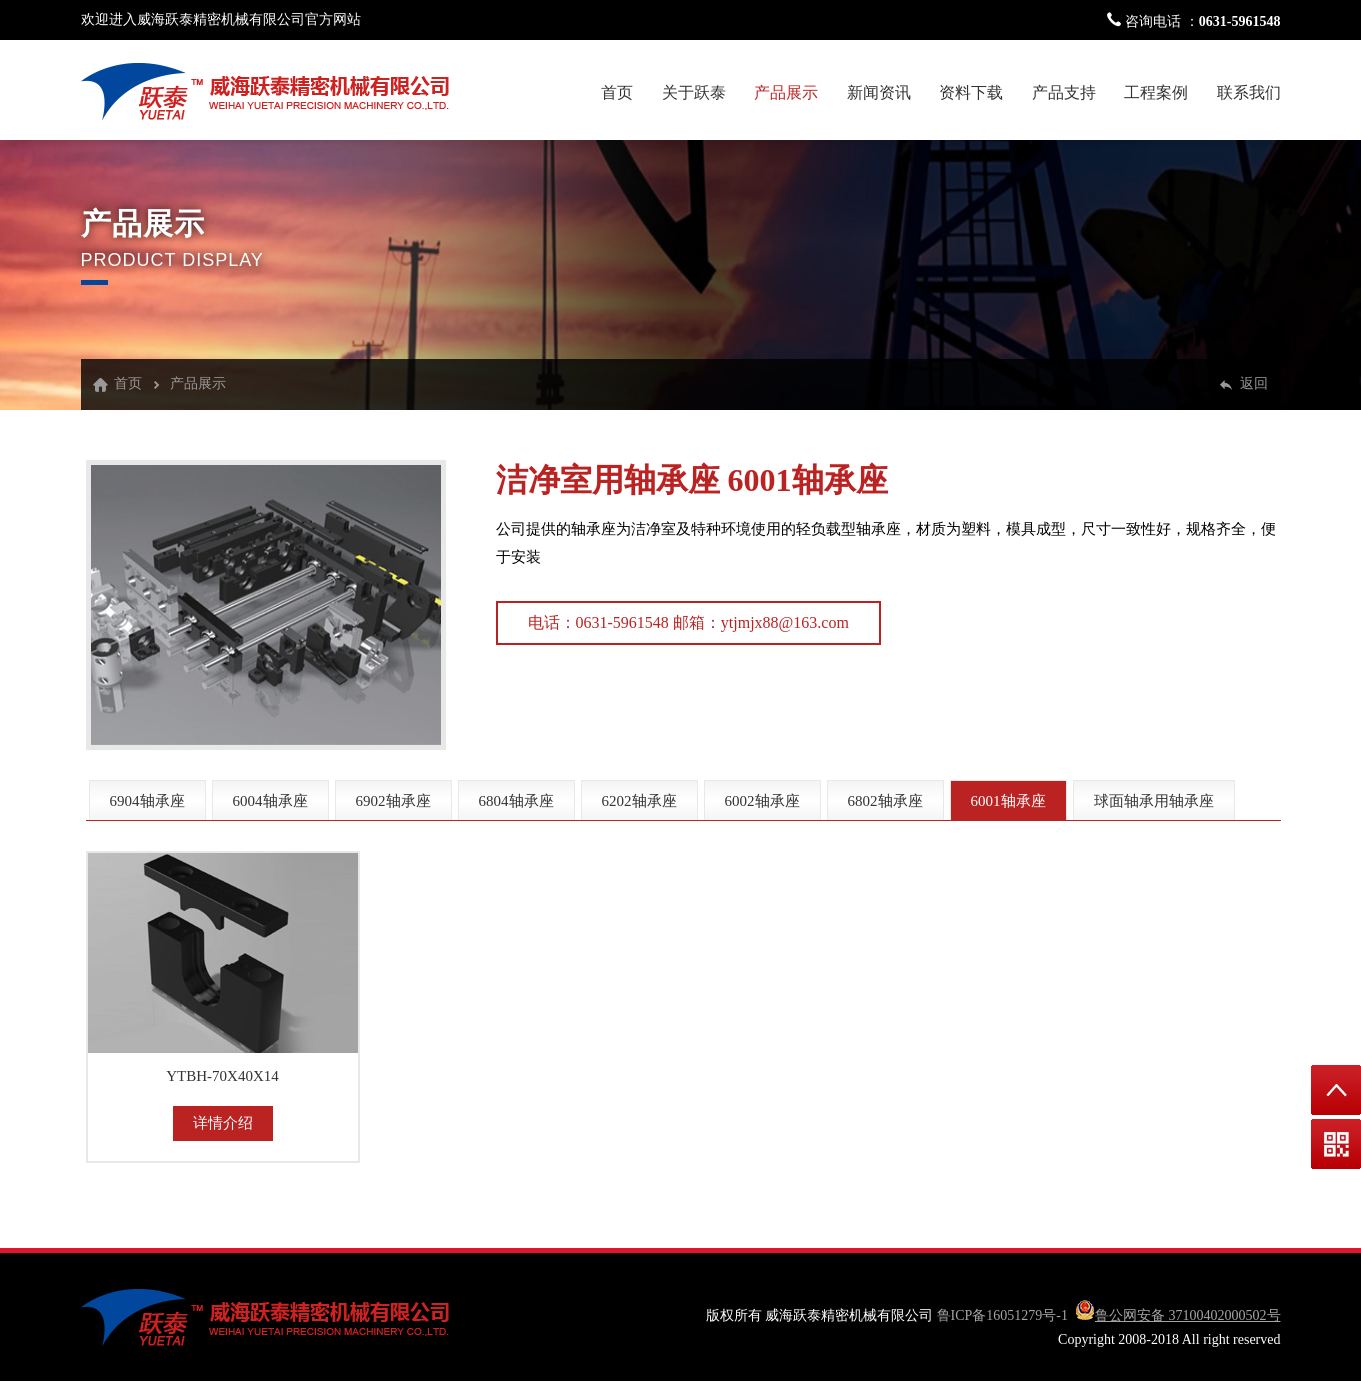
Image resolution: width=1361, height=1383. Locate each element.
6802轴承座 (885, 801)
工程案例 (1156, 92)
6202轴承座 (639, 801)
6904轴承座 (147, 801)
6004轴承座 (270, 801)
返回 (1254, 383)
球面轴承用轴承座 (1154, 801)
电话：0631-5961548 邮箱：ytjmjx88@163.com (688, 622)
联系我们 (1249, 92)
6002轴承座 (762, 801)
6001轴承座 (808, 480)
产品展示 (786, 92)
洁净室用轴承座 (608, 480)
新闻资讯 (879, 92)
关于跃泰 (694, 92)
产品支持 (1064, 92)
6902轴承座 (393, 801)
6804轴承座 (516, 801)
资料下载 (971, 92)
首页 (617, 92)
